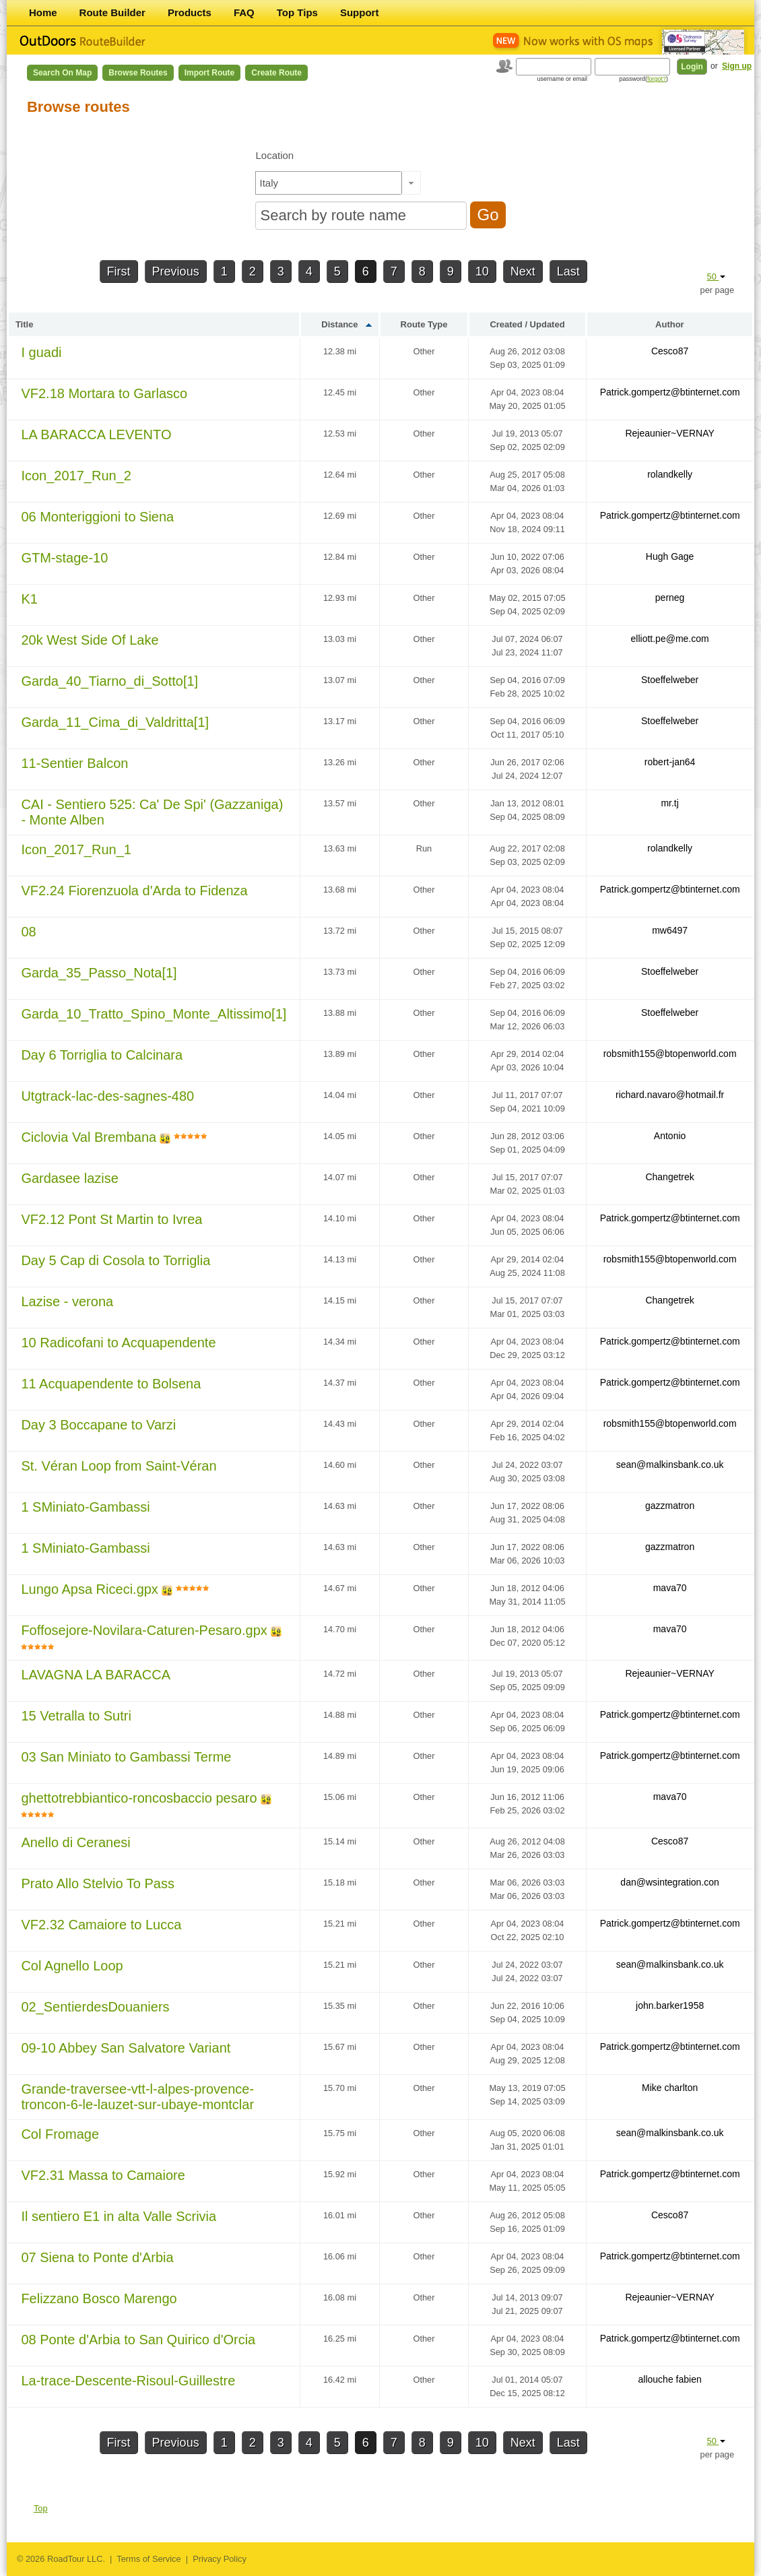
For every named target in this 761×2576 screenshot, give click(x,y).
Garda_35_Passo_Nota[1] (98, 972)
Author (669, 324)
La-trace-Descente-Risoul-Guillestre (128, 2380)
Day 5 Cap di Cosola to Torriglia (115, 1260)
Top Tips (297, 12)
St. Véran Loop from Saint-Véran (118, 1465)
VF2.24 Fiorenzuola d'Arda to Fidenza (134, 890)
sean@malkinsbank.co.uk (670, 1464)
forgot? (656, 78)
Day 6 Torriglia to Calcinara (102, 1055)
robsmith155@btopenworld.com (670, 1053)
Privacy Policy (219, 2559)
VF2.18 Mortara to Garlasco (104, 393)
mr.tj (669, 803)
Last (568, 271)
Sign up (737, 66)
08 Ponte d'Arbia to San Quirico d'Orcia (138, 2339)
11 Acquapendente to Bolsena (111, 1383)
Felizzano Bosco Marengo (98, 2298)
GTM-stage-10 (64, 557)
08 (28, 931)
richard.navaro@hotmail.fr (670, 1094)
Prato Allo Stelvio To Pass (97, 1883)
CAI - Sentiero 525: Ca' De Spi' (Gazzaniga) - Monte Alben (152, 812)
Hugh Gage (670, 556)
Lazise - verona (67, 1301)
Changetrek (669, 1176)
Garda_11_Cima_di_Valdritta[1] (115, 722)
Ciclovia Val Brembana (88, 1137)
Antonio (670, 1135)
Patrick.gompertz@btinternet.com (670, 392)
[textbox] (328, 183)
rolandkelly (669, 474)
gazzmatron (669, 1505)
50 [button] (716, 276)
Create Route (276, 72)
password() (644, 78)
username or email (562, 78)
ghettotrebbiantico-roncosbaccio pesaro (139, 1798)
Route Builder (112, 12)
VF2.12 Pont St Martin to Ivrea (111, 1219)
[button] (411, 183)
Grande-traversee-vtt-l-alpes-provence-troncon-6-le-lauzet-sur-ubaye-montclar (137, 2097)
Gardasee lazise (70, 1178)
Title (24, 324)
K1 (29, 598)
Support (359, 12)
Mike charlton (670, 2087)
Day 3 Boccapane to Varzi (98, 1424)
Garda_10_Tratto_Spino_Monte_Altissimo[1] (153, 1013)
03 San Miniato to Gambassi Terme (126, 1756)
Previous (175, 271)
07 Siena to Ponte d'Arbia (97, 2257)
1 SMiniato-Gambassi (85, 1507)
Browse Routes (137, 72)
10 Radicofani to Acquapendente (118, 1342)
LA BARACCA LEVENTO (96, 434)
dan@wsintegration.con (669, 1882)
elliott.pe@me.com (670, 638)
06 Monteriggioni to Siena (97, 516)
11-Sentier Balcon (74, 763)
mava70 (670, 1587)
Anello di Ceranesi (75, 1842)
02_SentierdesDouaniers (95, 2006)
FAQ (244, 12)
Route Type (424, 324)
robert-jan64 (670, 761)
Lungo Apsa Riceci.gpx (89, 1589)
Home (43, 12)
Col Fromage (60, 2134)
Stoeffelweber (669, 679)
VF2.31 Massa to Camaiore (103, 2175)
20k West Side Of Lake (89, 640)
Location (274, 155)
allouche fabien (670, 2379)
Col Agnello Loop (72, 1965)
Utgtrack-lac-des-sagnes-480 (107, 1096)
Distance (339, 324)
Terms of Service (148, 2559)
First (119, 271)
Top (41, 2508)
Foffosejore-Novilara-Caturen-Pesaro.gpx (144, 1630)
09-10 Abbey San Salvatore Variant (125, 2047)
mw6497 (670, 930)
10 (482, 271)
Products (189, 12)
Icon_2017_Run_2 (76, 475)
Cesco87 (669, 351)
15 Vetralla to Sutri (76, 1715)
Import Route (210, 72)
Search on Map (62, 72)
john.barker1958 (670, 2005)
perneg (670, 597)
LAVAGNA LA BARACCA (95, 1674)
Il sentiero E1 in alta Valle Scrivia (118, 2216)
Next (522, 271)
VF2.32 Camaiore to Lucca (101, 1924)
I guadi (41, 352)
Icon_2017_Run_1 (76, 849)
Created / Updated (527, 324)
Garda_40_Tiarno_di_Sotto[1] (109, 681)
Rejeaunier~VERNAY (669, 433)
